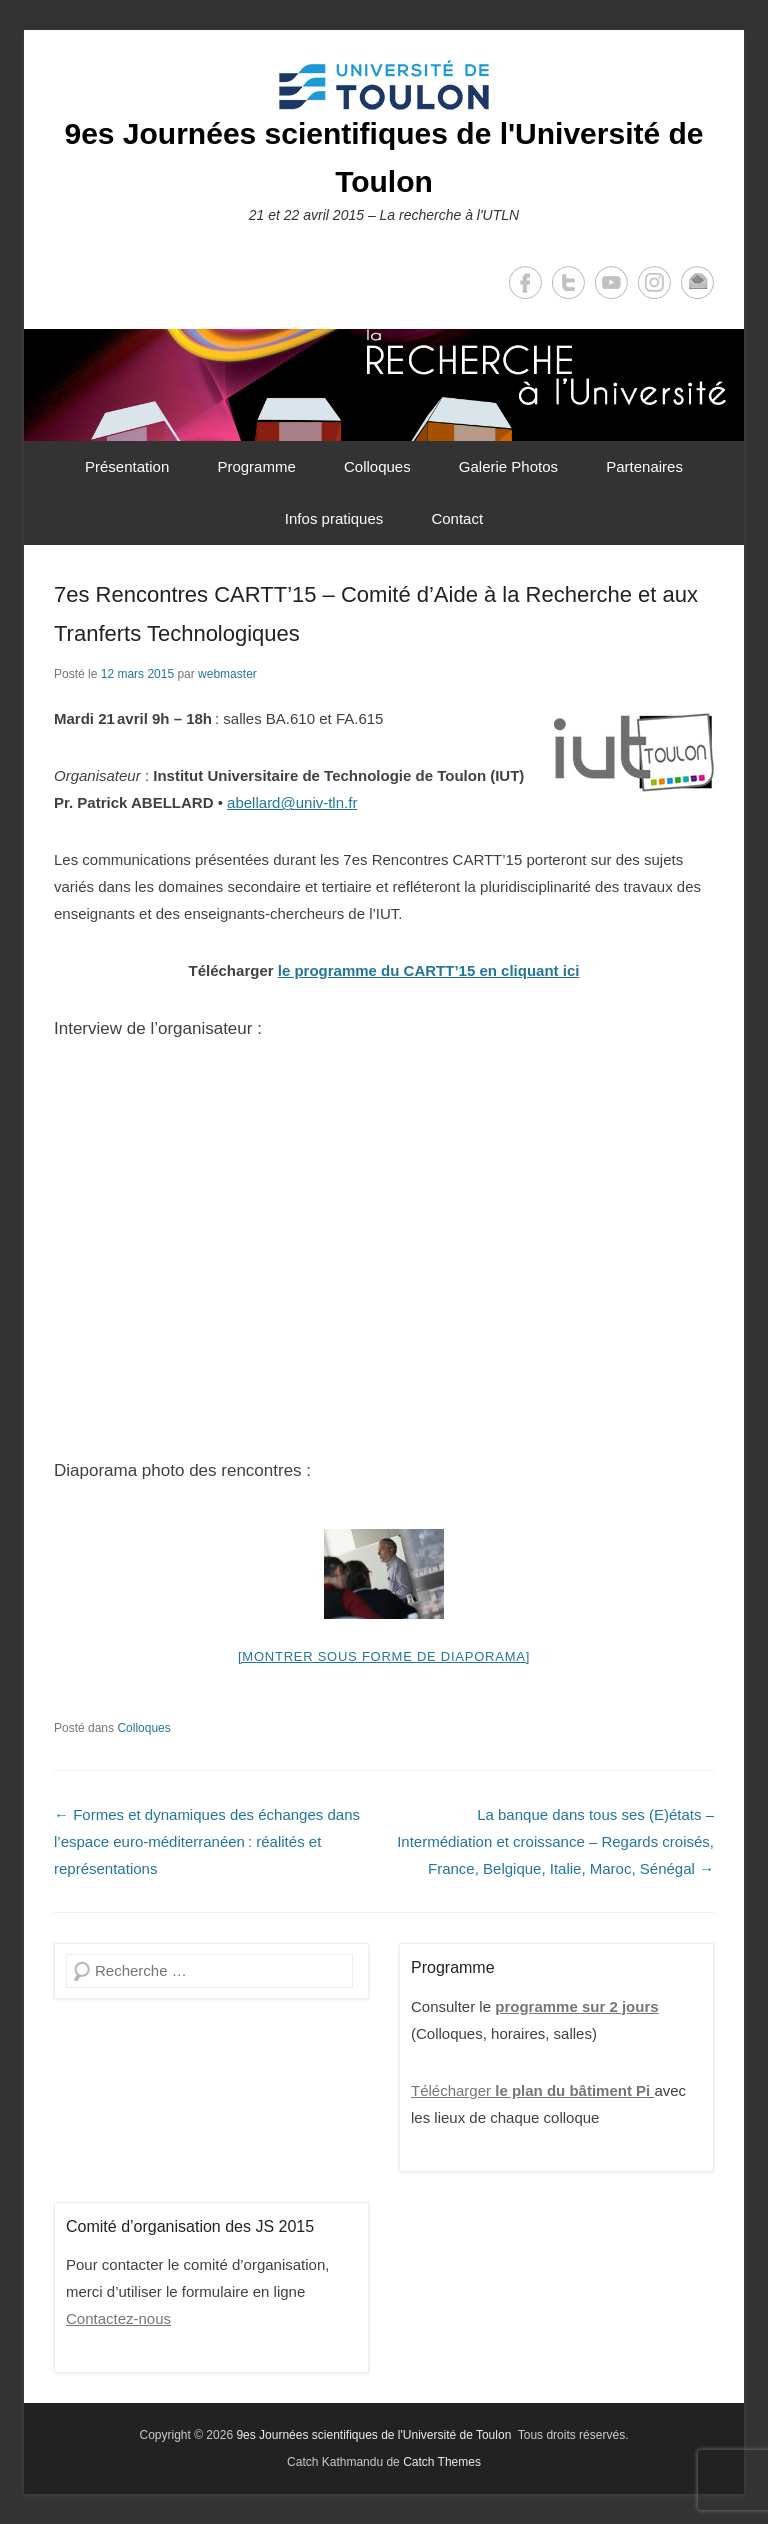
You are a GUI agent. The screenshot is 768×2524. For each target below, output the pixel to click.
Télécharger (532, 2090)
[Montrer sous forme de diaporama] (384, 1656)
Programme (256, 466)
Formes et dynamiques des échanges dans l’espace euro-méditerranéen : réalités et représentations (207, 1841)
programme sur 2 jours (576, 2006)
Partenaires (644, 466)
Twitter (568, 282)
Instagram (654, 282)
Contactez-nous (118, 2318)
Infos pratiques (334, 518)
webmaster (227, 674)
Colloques (377, 466)
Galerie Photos (508, 466)
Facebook (525, 282)
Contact (457, 518)
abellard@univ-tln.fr (292, 802)
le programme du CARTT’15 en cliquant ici (429, 970)
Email (697, 282)
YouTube (611, 282)
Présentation (127, 466)
